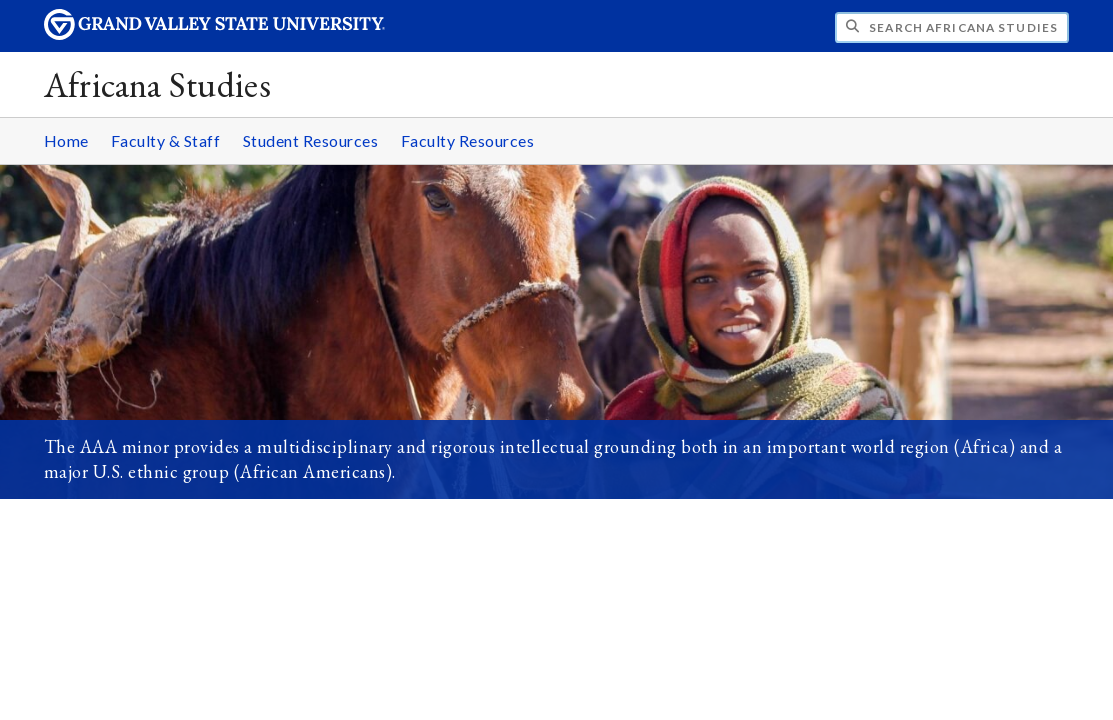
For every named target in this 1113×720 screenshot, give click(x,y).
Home (66, 140)
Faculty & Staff (166, 140)
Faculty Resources (468, 140)
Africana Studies (158, 84)
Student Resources (311, 140)
